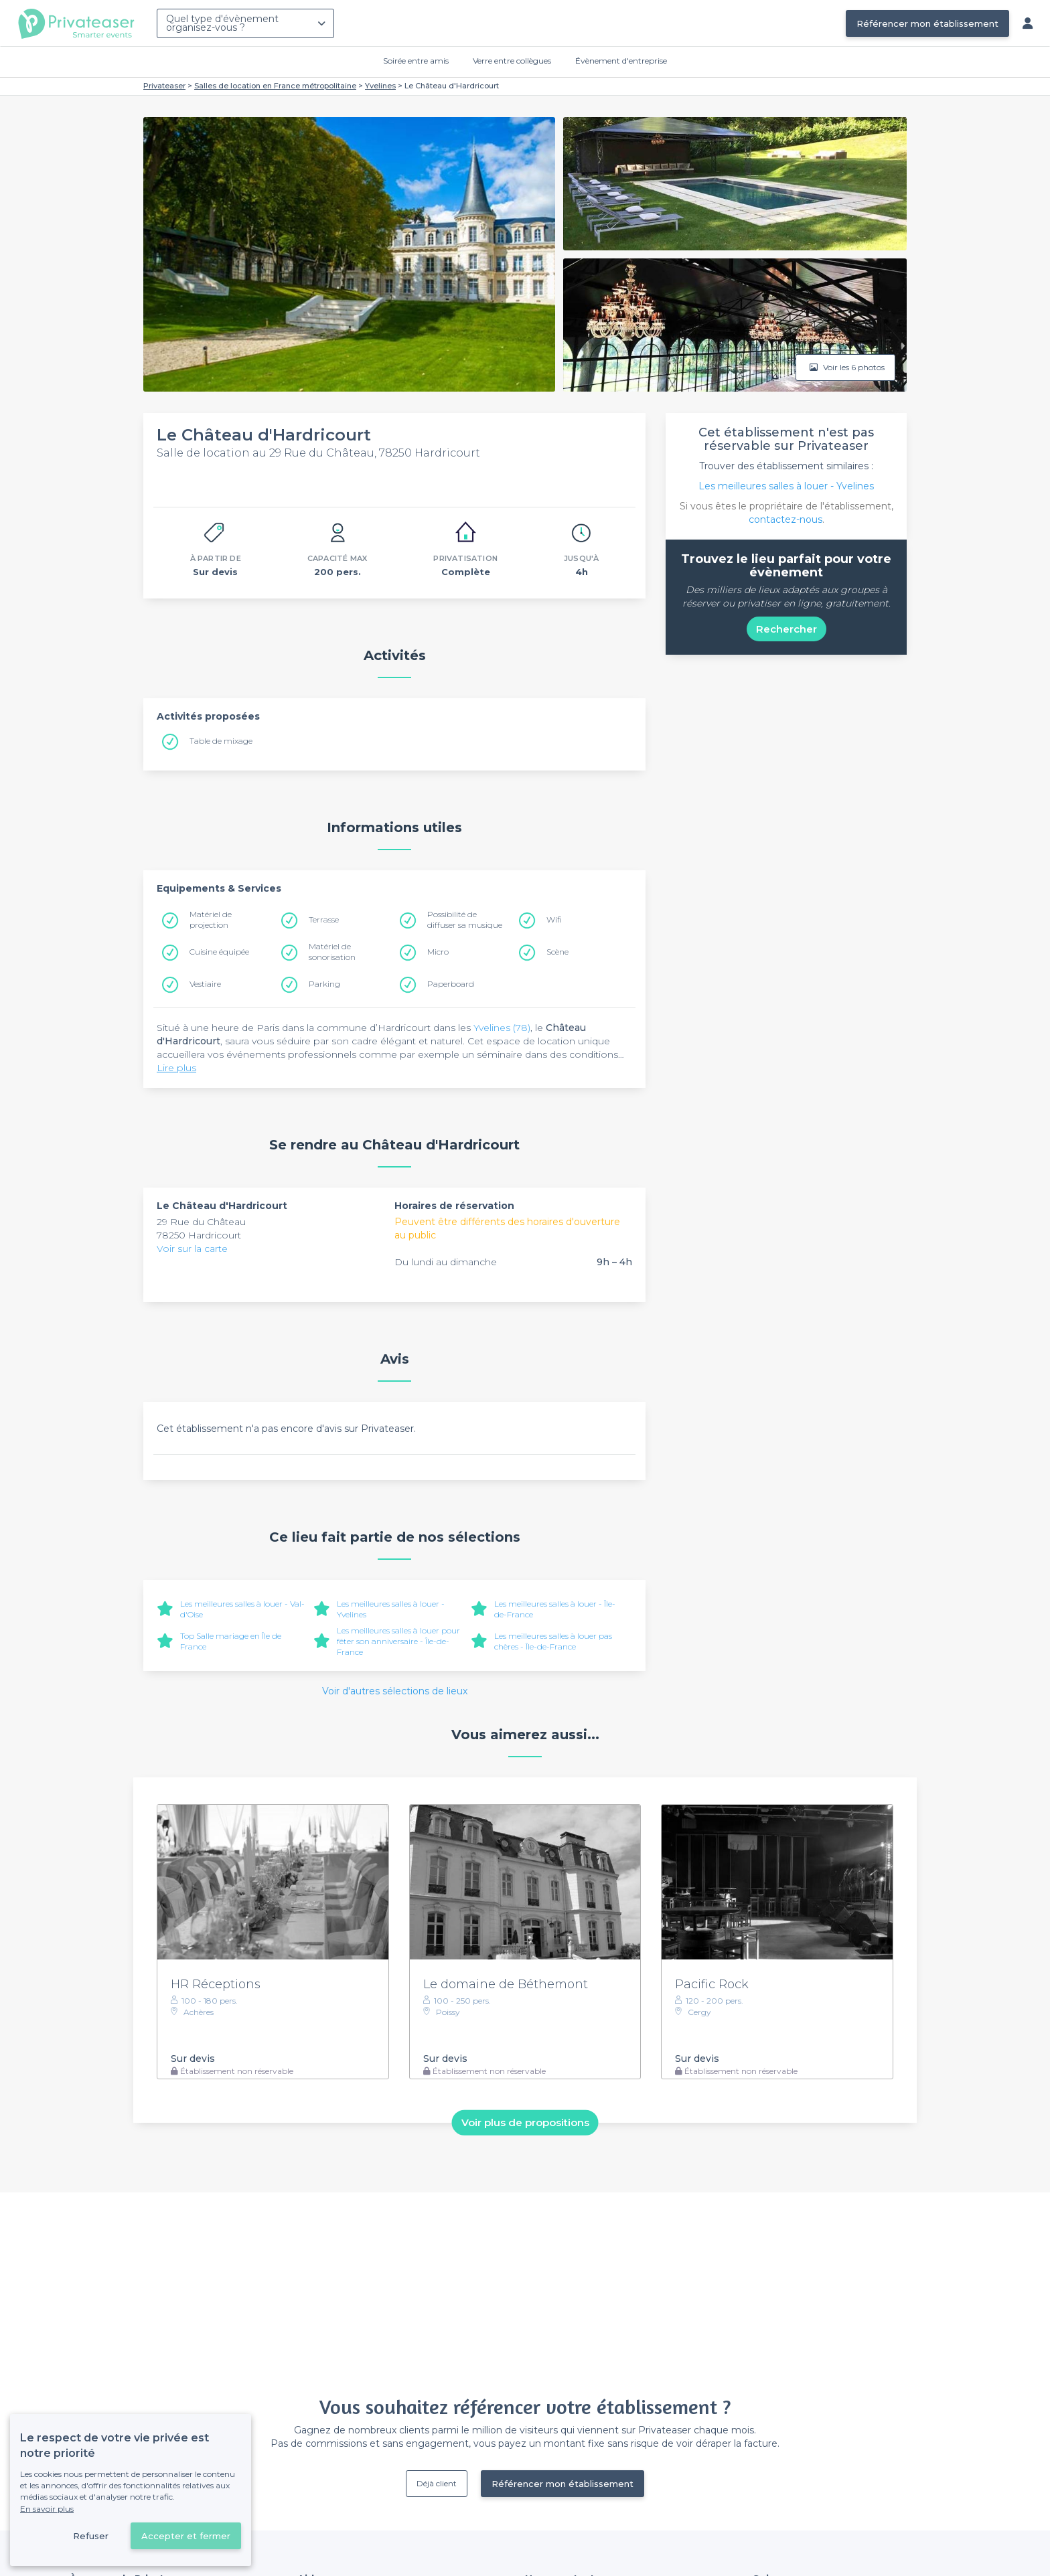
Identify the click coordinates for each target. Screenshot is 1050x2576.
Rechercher (786, 629)
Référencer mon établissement (927, 23)
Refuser (90, 2535)
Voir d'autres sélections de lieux (394, 1691)
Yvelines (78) (501, 1028)
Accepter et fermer (185, 2535)
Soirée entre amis (416, 61)
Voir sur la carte (192, 1248)
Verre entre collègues (512, 61)
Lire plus (176, 1068)
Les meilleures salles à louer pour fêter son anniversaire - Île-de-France (398, 1641)
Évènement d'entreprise (621, 61)
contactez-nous (785, 519)
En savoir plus (47, 2509)
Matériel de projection (211, 919)
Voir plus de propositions (525, 2122)
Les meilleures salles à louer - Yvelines (786, 486)
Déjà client (437, 2483)
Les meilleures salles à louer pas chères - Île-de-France (553, 1641)
